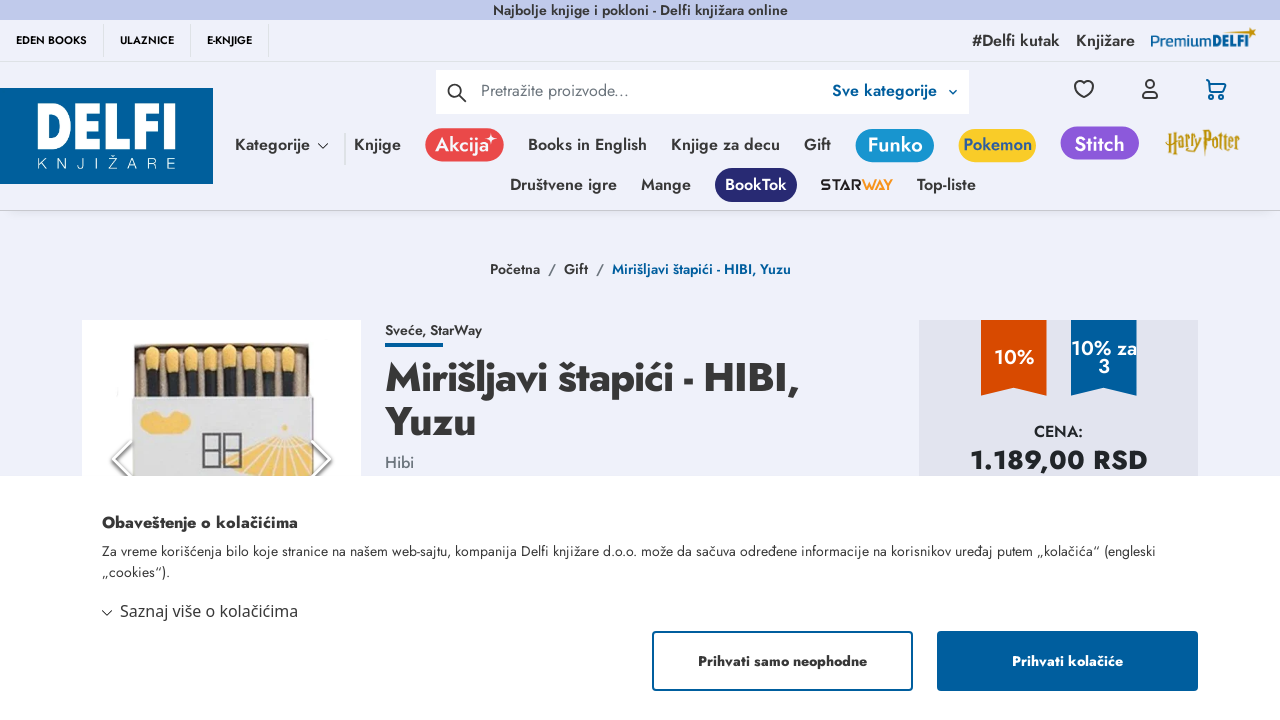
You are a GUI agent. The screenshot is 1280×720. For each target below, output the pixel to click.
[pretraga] (457, 92)
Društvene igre (563, 184)
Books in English (587, 144)
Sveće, (407, 330)
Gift (817, 144)
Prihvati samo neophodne (782, 661)
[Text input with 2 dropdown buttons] (651, 90)
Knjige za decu (725, 144)
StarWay (456, 330)
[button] (221, 459)
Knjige (377, 144)
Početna (515, 269)
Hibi (399, 462)
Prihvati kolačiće (1067, 661)
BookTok (756, 184)
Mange (666, 184)
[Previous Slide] (122, 459)
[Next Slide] (321, 459)
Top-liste (946, 184)
